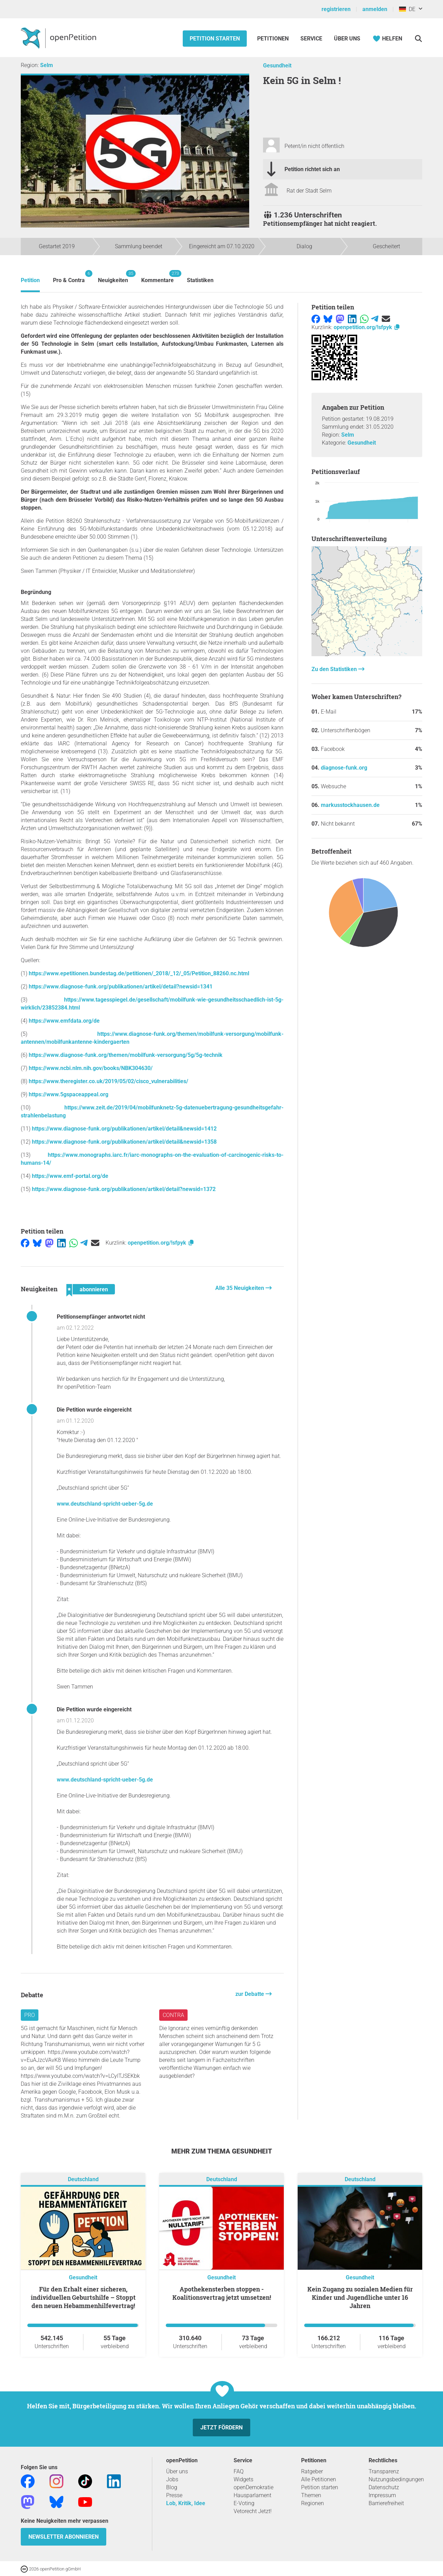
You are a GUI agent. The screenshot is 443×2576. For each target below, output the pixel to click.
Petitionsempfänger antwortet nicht (101, 1316)
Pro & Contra (69, 276)
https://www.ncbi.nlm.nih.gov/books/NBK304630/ (91, 1068)
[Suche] (418, 39)
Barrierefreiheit (386, 2503)
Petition (30, 280)
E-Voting (244, 2503)
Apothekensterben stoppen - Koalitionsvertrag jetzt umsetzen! (221, 2293)
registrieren (336, 9)
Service (311, 38)
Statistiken (200, 280)
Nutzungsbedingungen (396, 2479)
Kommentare (157, 276)
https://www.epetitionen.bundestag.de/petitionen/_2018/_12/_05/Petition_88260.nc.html (139, 973)
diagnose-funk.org (344, 767)
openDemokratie (253, 2487)
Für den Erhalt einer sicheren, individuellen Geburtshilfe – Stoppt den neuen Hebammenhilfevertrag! (83, 2297)
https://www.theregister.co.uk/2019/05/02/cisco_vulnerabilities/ (108, 1081)
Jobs (172, 2479)
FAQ (239, 2471)
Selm (46, 65)
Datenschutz (384, 2487)
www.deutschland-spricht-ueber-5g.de (105, 1503)
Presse (174, 2495)
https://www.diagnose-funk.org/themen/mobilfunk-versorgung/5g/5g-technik (126, 1055)
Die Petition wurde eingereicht (94, 1409)
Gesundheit (277, 65)
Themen (311, 2495)
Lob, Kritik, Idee (185, 2503)
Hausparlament (252, 2495)
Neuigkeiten (113, 276)
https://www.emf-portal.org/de (70, 1176)
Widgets (243, 2479)
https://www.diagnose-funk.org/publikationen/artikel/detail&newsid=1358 (124, 1141)
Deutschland (83, 2179)
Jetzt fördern (221, 2427)
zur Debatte (250, 1994)
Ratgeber (312, 2471)
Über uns (177, 2471)
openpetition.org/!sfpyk (161, 1242)
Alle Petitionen (318, 2479)
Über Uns (347, 38)
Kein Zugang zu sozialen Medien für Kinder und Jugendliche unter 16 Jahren (360, 2297)
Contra (173, 2015)
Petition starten (215, 38)
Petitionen (273, 38)
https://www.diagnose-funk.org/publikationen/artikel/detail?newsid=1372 (124, 1189)
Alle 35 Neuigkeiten (240, 1288)
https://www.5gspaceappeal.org (68, 1094)
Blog (171, 2487)
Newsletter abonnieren (63, 2536)
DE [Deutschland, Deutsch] (407, 9)
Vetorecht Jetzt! (253, 2511)
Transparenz (384, 2471)
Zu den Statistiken (334, 669)
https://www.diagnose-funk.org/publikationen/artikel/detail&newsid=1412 (124, 1128)
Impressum (382, 2495)
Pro (29, 2015)
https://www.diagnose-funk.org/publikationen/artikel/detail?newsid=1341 (121, 986)
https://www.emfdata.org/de (64, 1020)
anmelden (374, 9)
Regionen (312, 2503)
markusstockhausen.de (350, 805)
